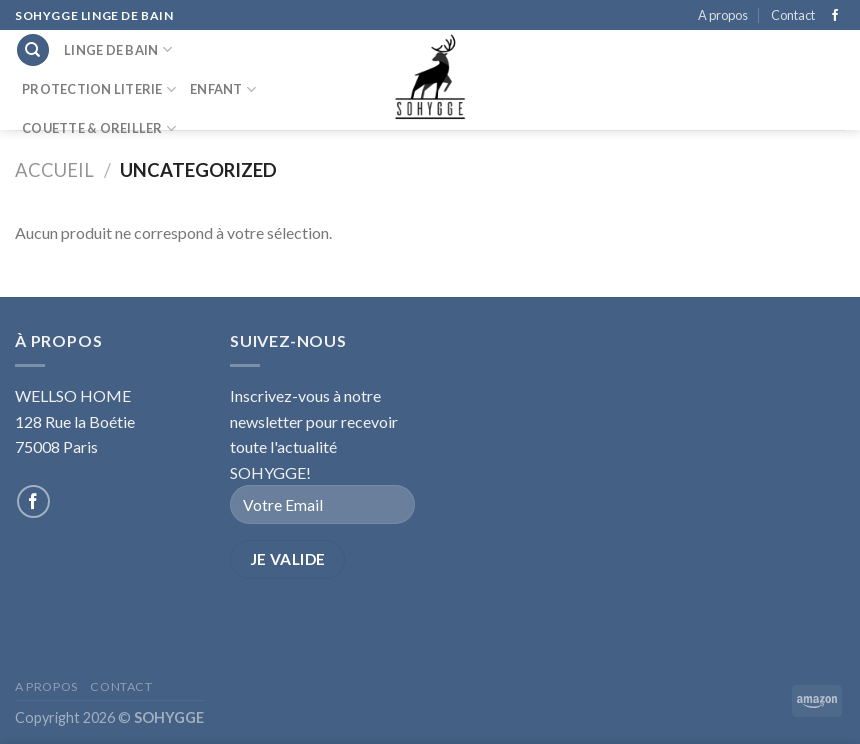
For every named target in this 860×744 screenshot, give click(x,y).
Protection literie (99, 89)
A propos (723, 15)
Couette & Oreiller (99, 128)
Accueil (54, 170)
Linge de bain (118, 49)
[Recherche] (33, 50)
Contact (793, 15)
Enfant (223, 89)
